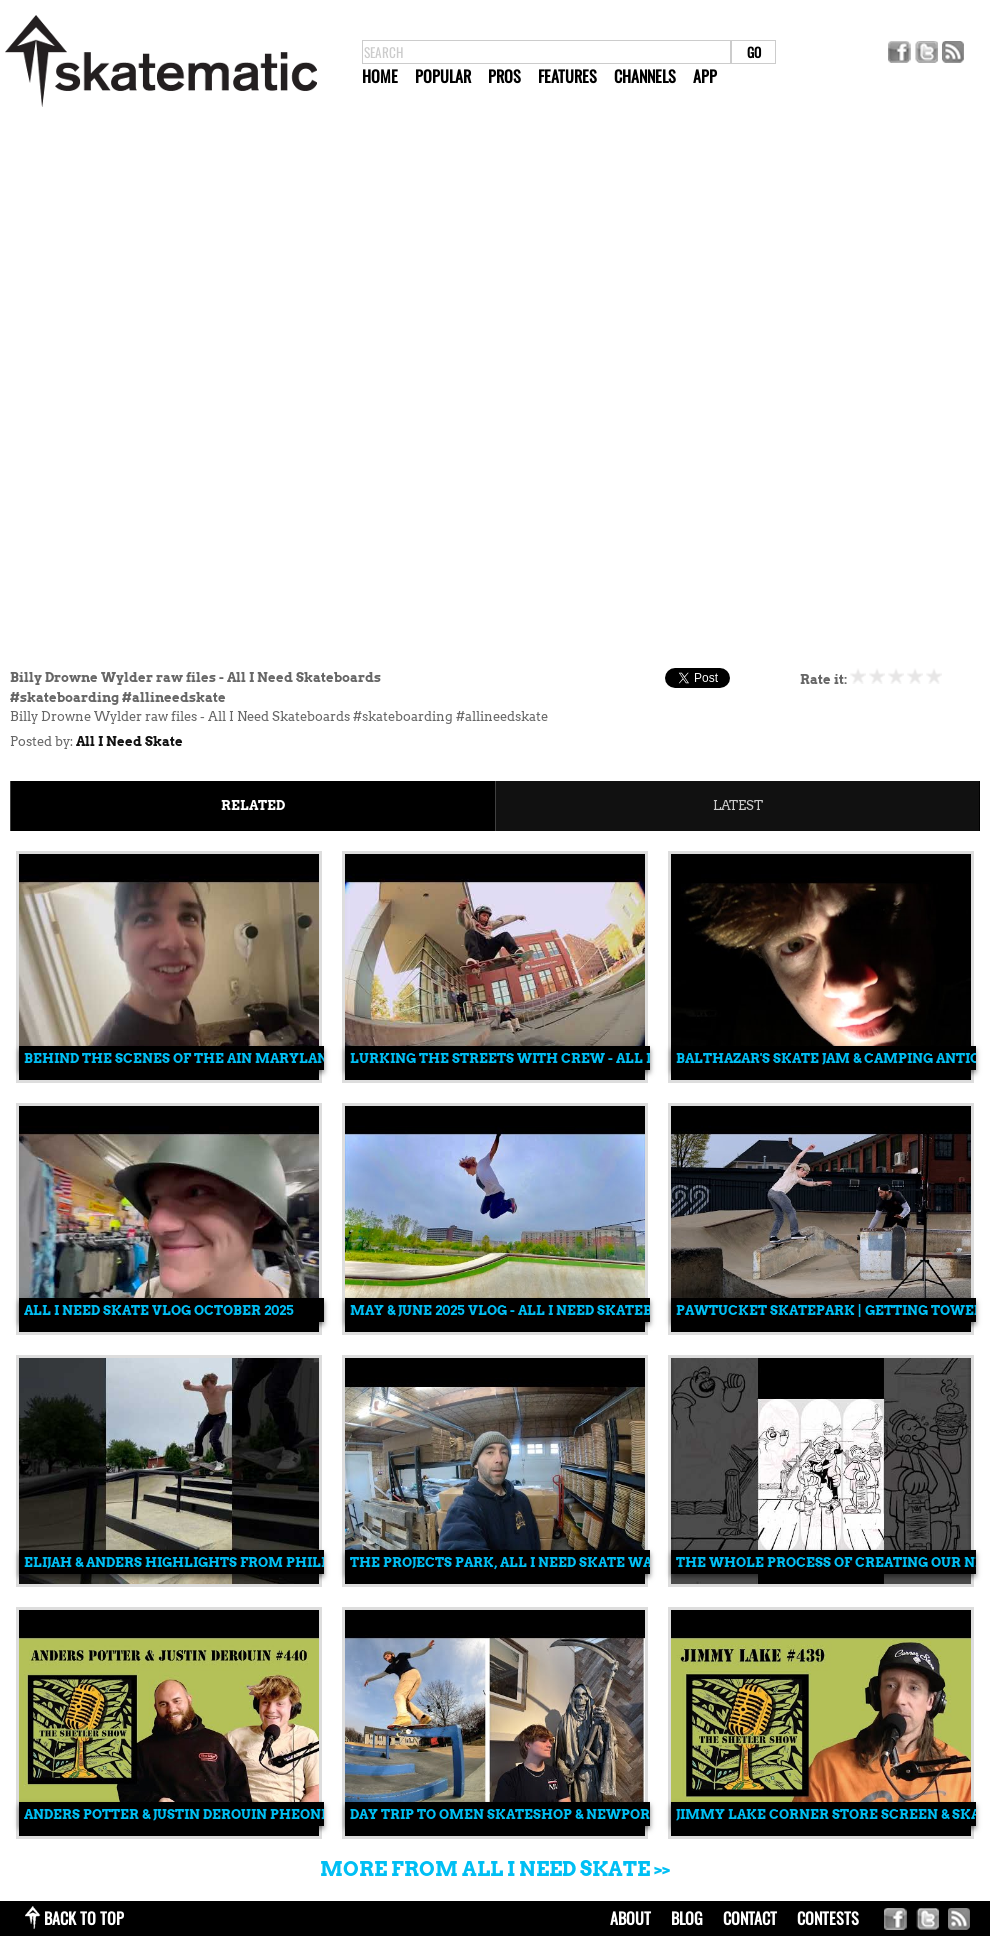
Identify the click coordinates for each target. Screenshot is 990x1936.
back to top (84, 1918)
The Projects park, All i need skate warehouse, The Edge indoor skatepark (646, 1562)
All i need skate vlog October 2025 (159, 1310)
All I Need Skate (129, 741)
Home (380, 76)
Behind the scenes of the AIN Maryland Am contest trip (246, 1058)
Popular (443, 76)
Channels (645, 76)
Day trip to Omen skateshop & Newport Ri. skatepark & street (593, 1814)
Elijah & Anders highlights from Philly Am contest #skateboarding (296, 1562)
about (630, 1918)
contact (750, 1918)
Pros (504, 76)
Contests (828, 1918)
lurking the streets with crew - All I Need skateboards (573, 1058)
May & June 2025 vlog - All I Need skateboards (524, 1310)
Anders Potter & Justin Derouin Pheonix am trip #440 (230, 1814)
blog (687, 1918)
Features (567, 76)
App (705, 76)
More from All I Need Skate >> (495, 1869)
